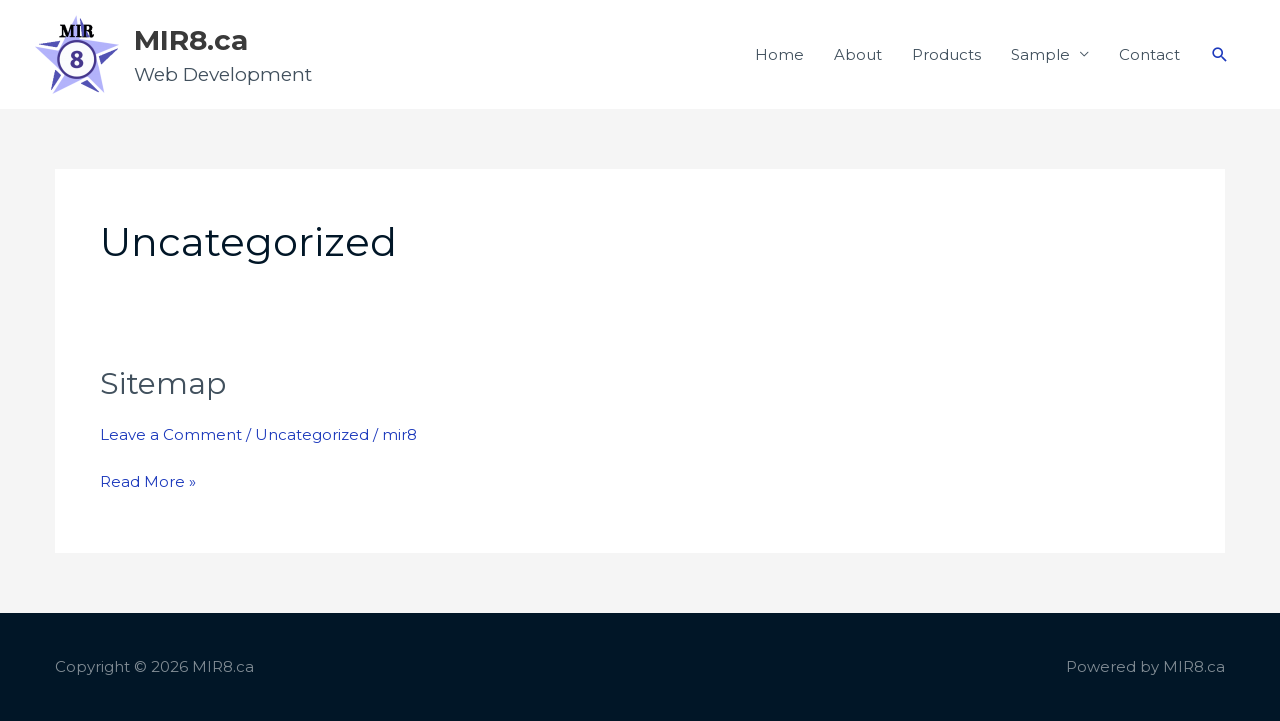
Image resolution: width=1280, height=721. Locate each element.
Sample (1040, 54)
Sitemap (163, 383)
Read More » (148, 479)
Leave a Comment (171, 434)
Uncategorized (312, 434)
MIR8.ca (191, 40)
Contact (1149, 54)
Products (946, 54)
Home (779, 54)
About (858, 54)
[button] (1220, 55)
